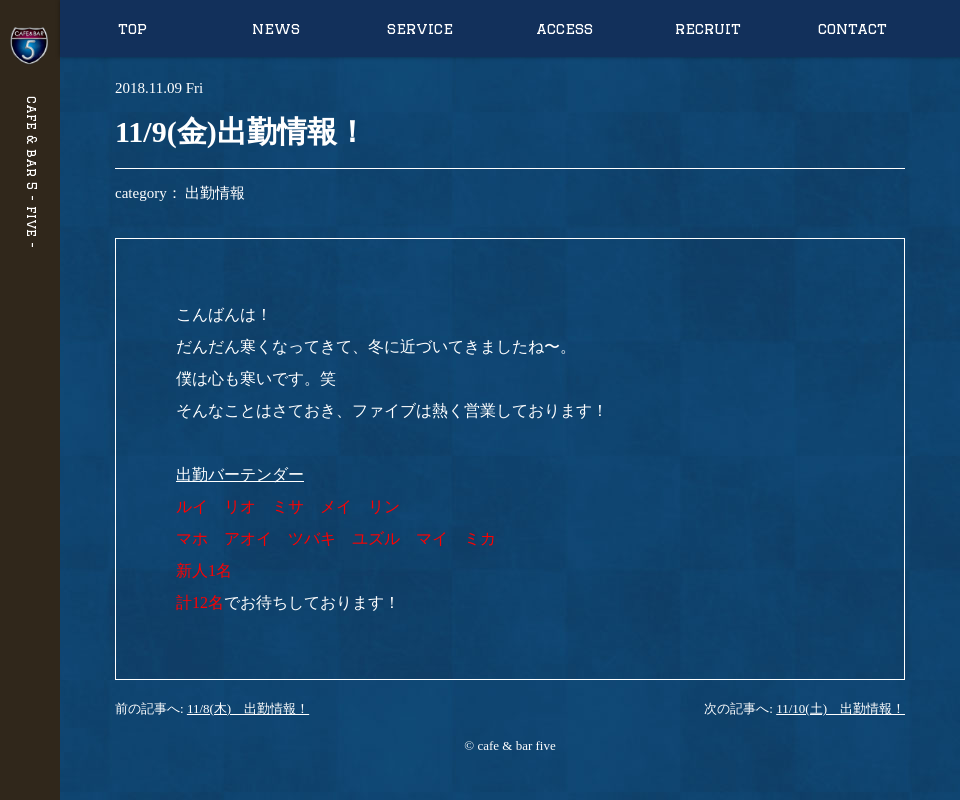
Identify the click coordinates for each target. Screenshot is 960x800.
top (132, 28)
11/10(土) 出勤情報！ (840, 708)
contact (852, 28)
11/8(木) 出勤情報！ (248, 708)
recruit (708, 28)
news (276, 28)
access (564, 28)
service (420, 28)
